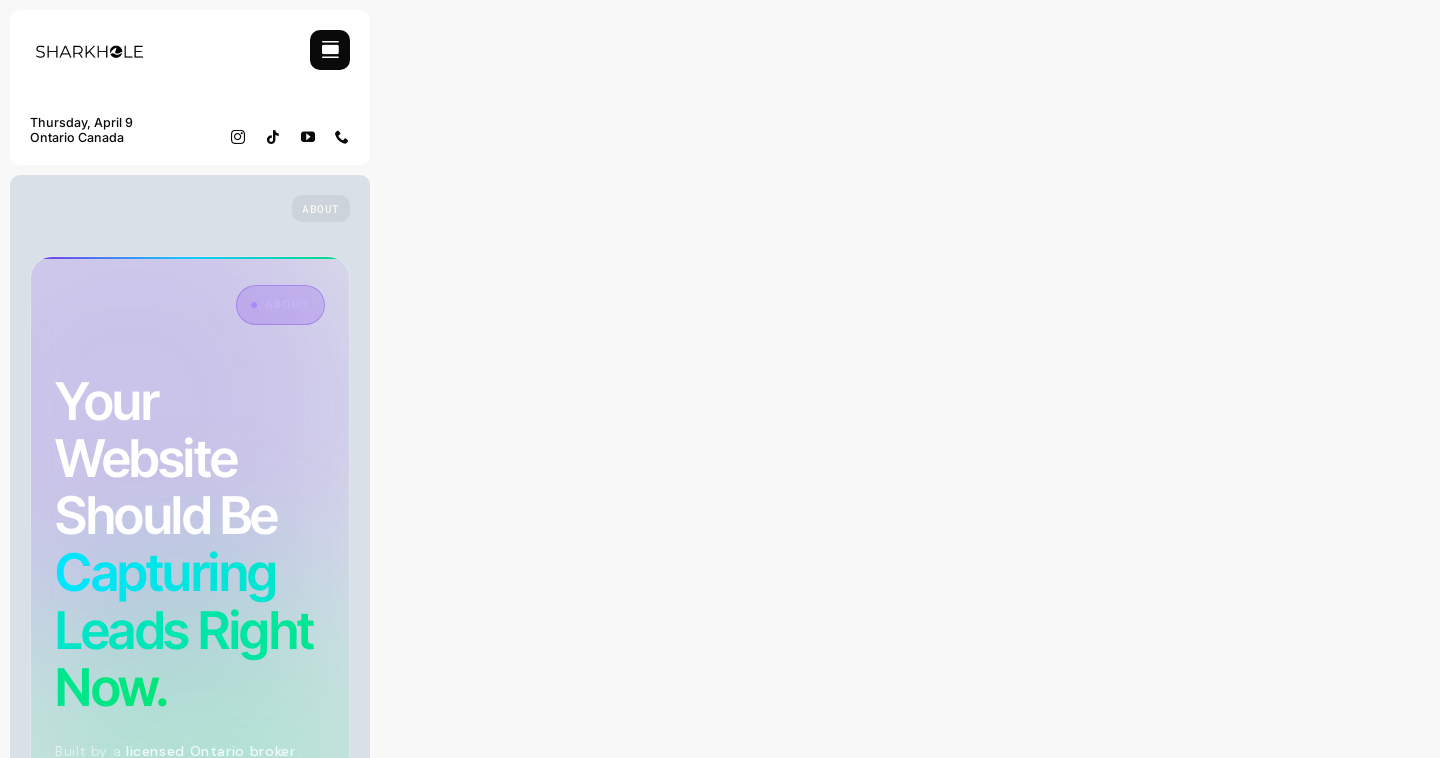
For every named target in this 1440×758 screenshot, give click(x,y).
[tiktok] (273, 137)
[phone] (342, 137)
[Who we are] (321, 208)
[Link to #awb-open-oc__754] (330, 50)
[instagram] (238, 137)
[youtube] (308, 137)
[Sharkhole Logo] (90, 38)
